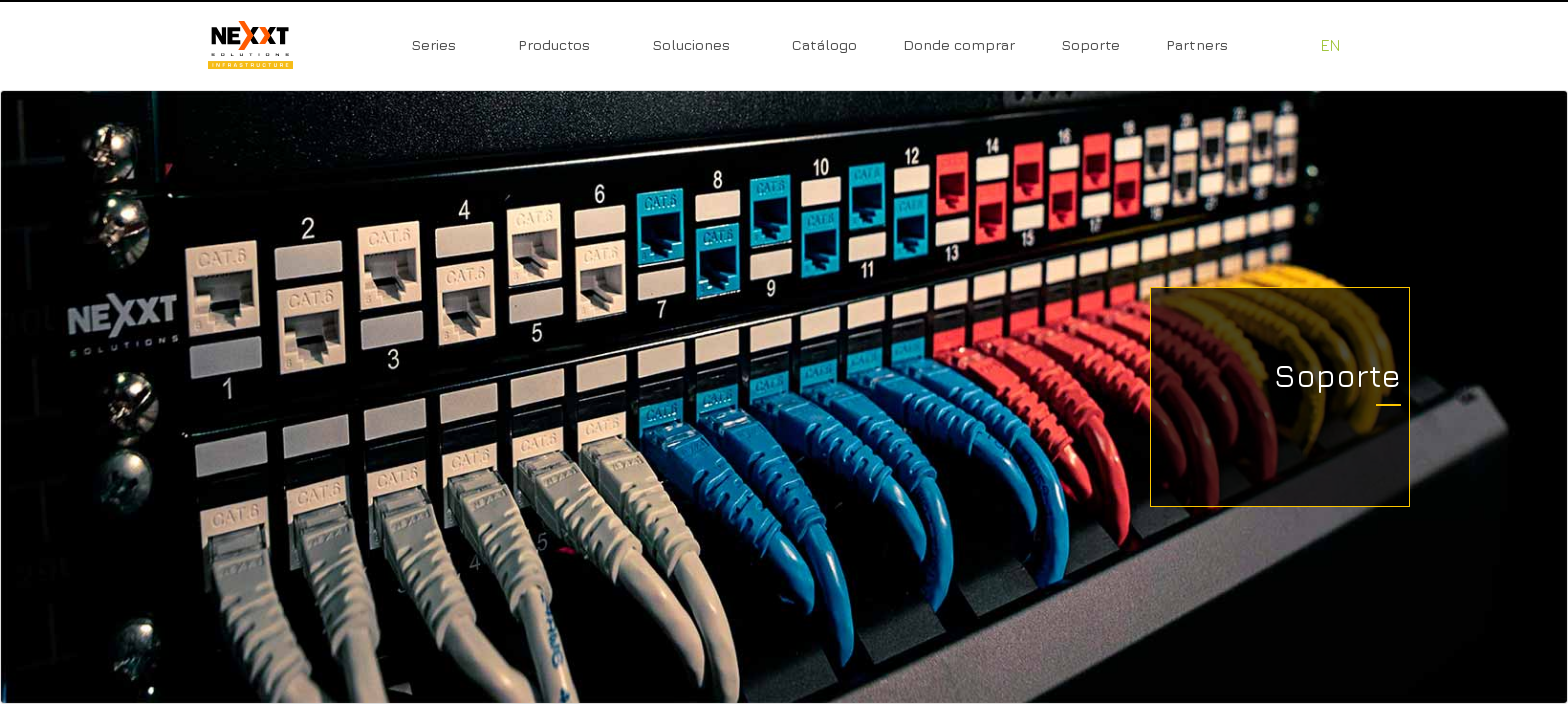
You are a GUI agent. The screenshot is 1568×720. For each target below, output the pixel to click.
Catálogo (824, 44)
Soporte (1090, 44)
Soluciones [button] (691, 44)
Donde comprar (959, 44)
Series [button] (433, 44)
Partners (1197, 44)
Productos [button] (554, 44)
